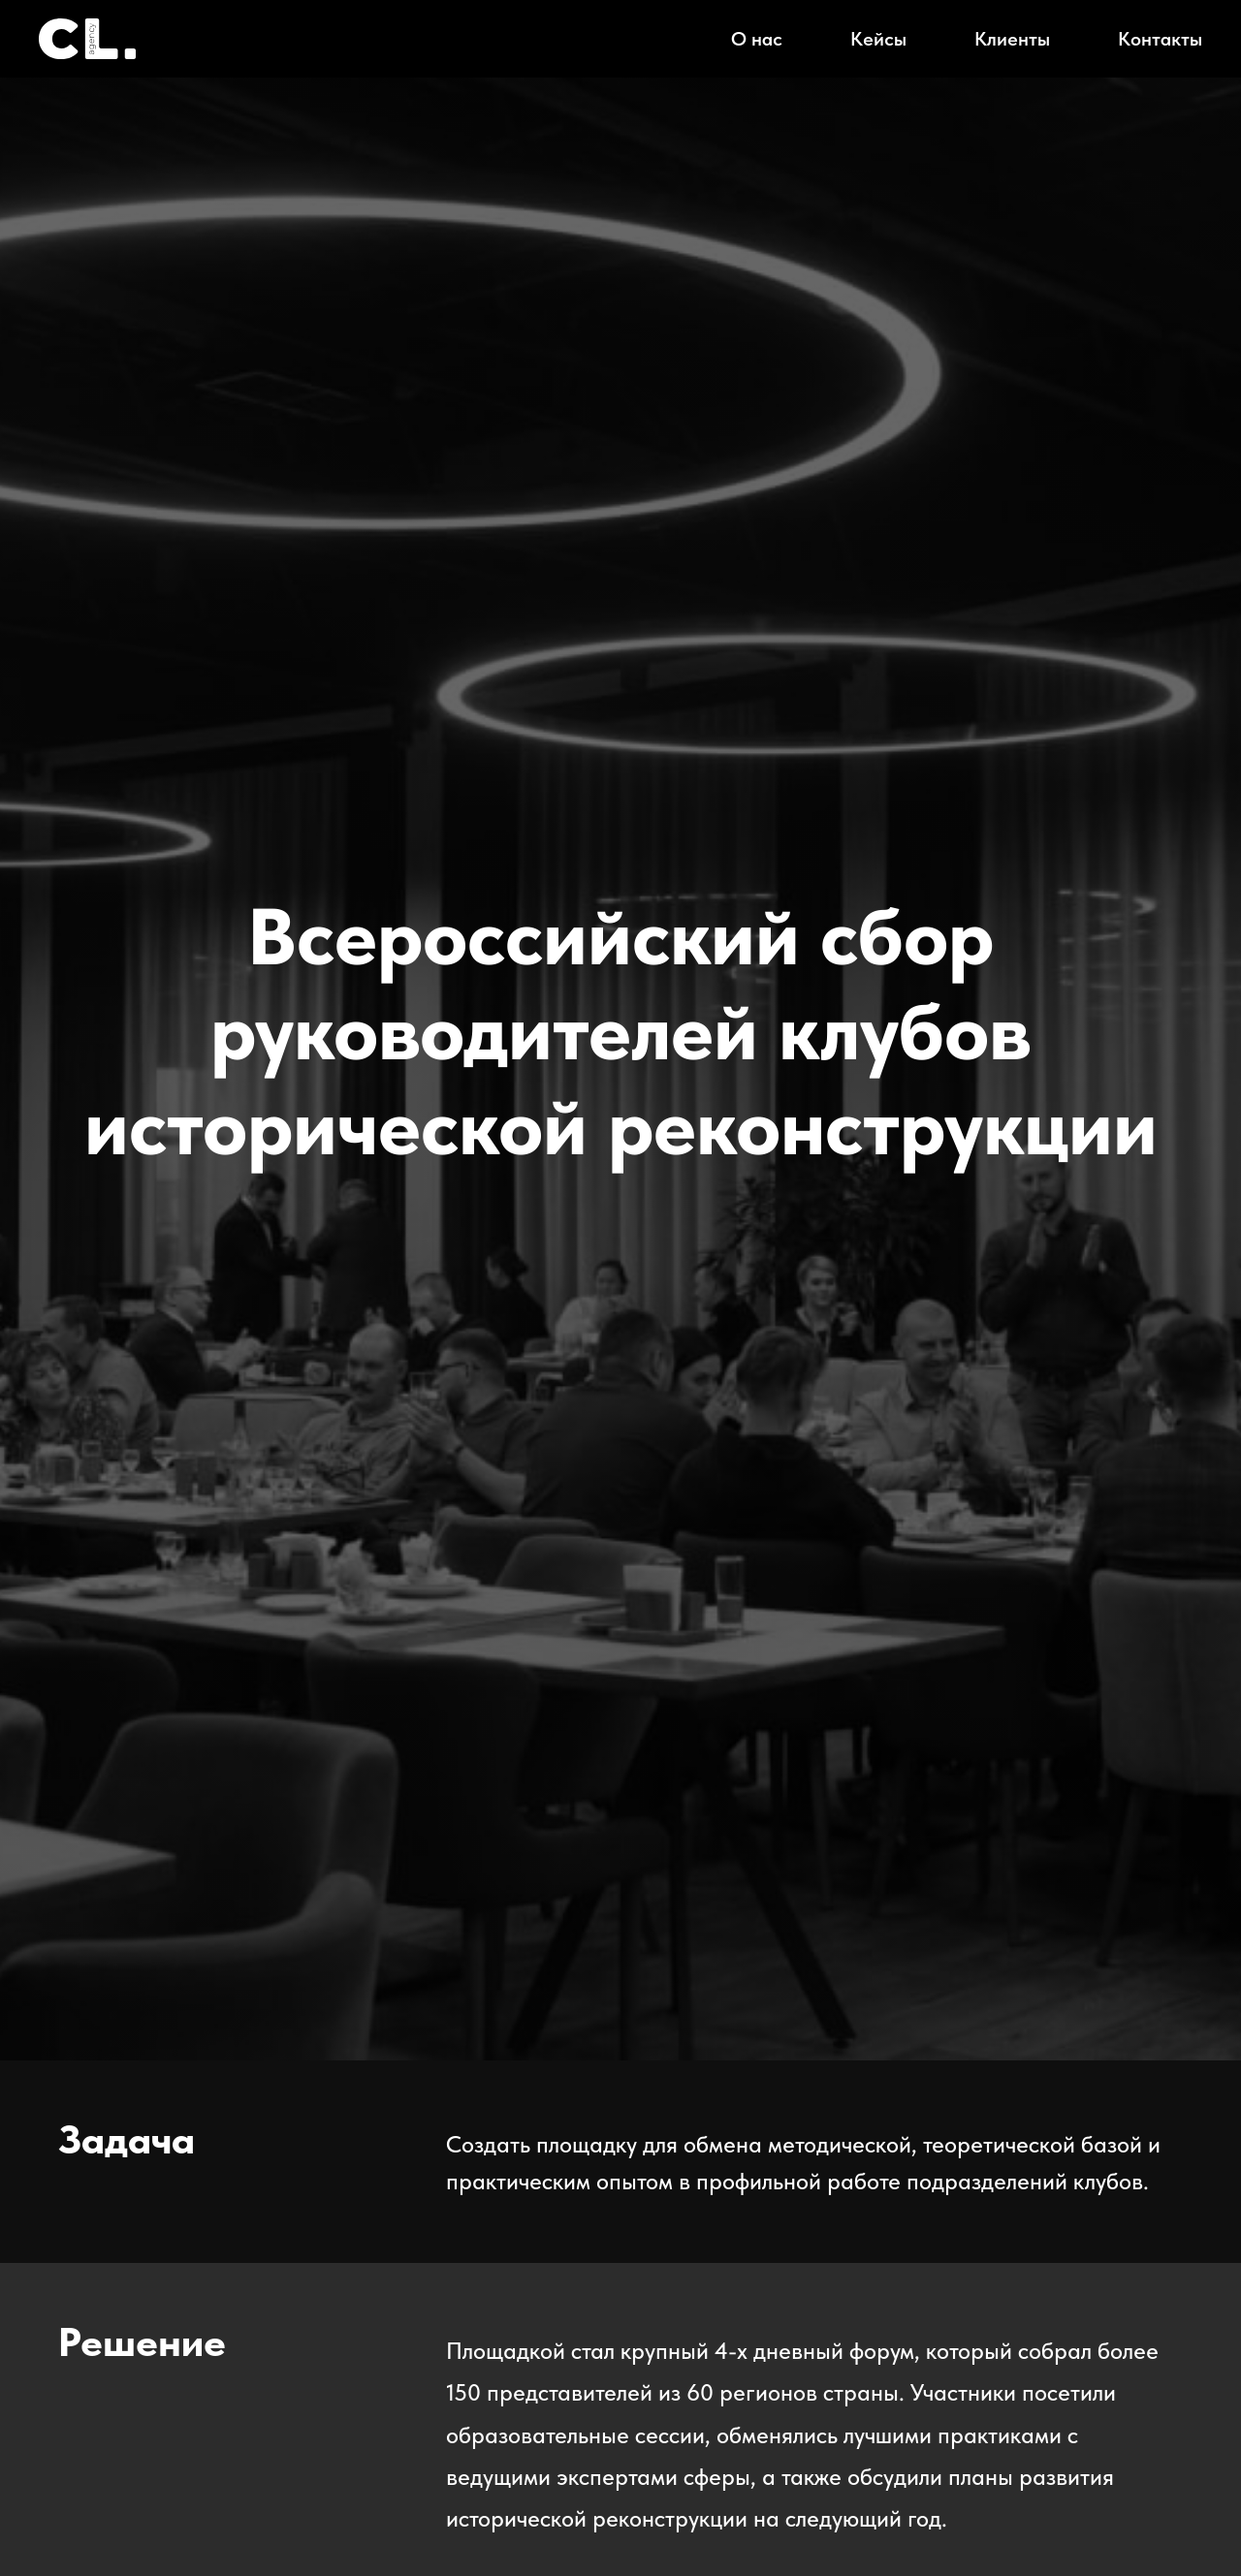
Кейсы (878, 38)
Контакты (1160, 38)
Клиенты (1012, 38)
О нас (756, 38)
